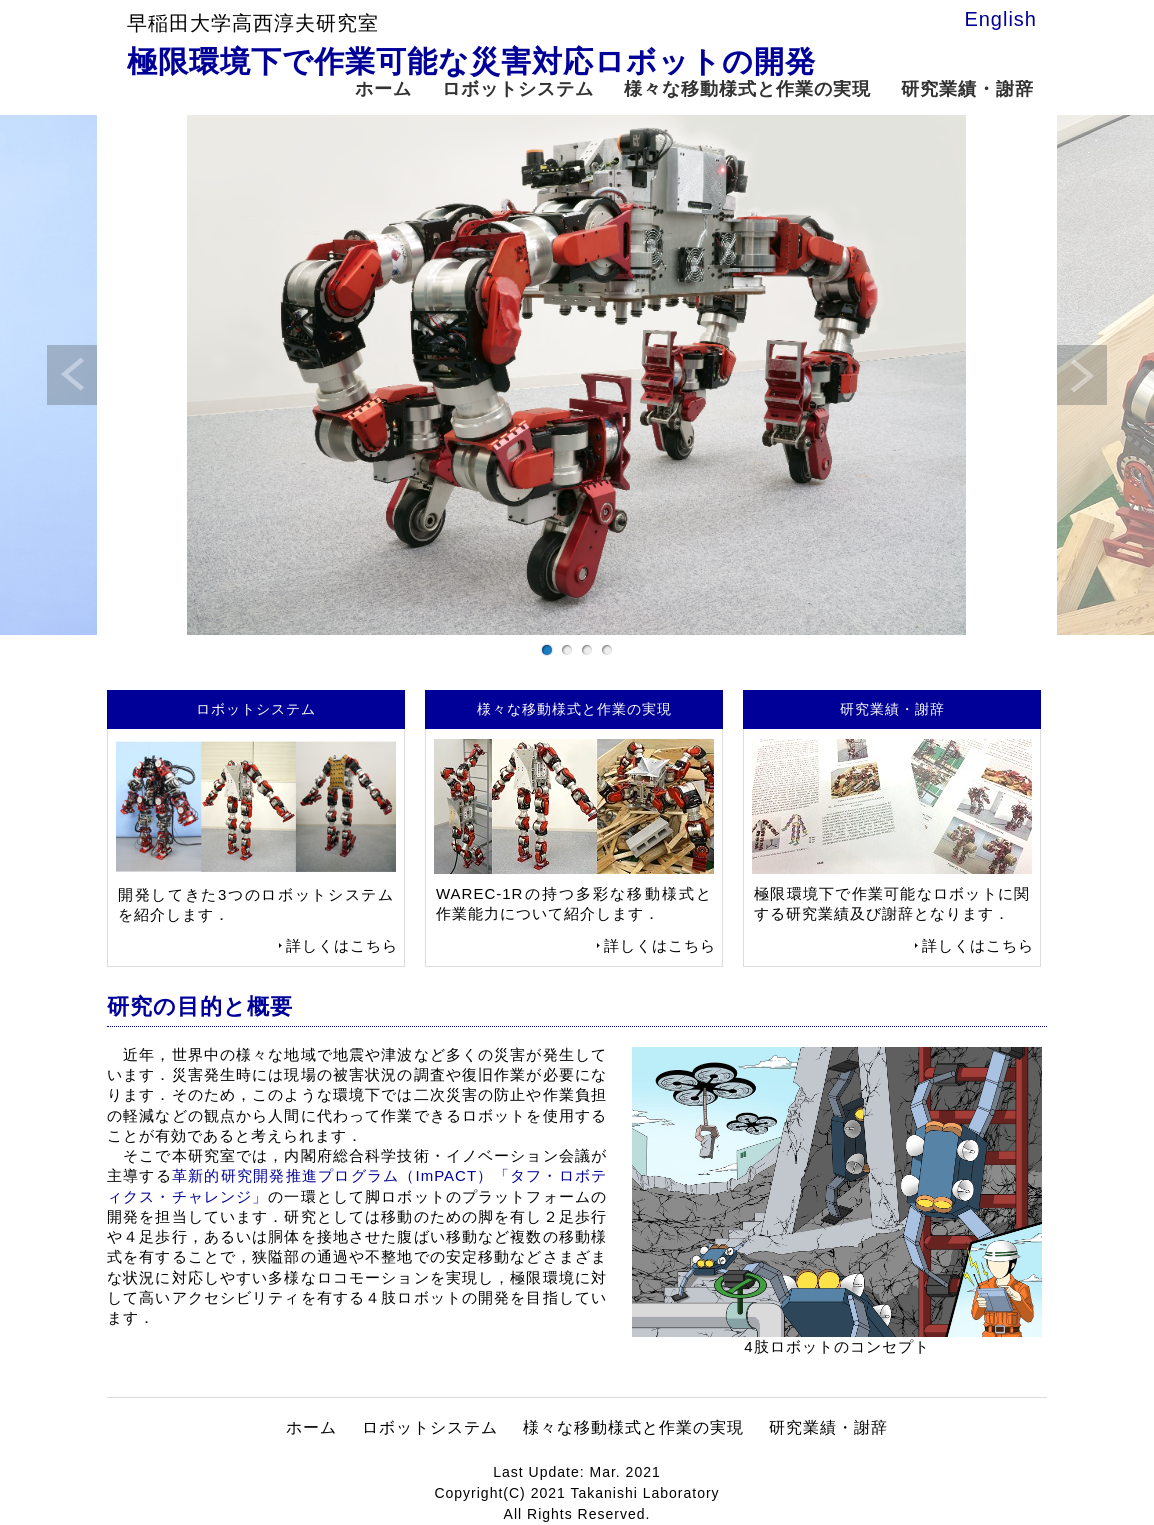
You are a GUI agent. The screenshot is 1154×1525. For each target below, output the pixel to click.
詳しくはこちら (342, 945)
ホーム (383, 89)
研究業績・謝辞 (967, 89)
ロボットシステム (518, 89)
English (1000, 19)
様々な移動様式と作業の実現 (747, 89)
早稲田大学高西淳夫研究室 (253, 23)
